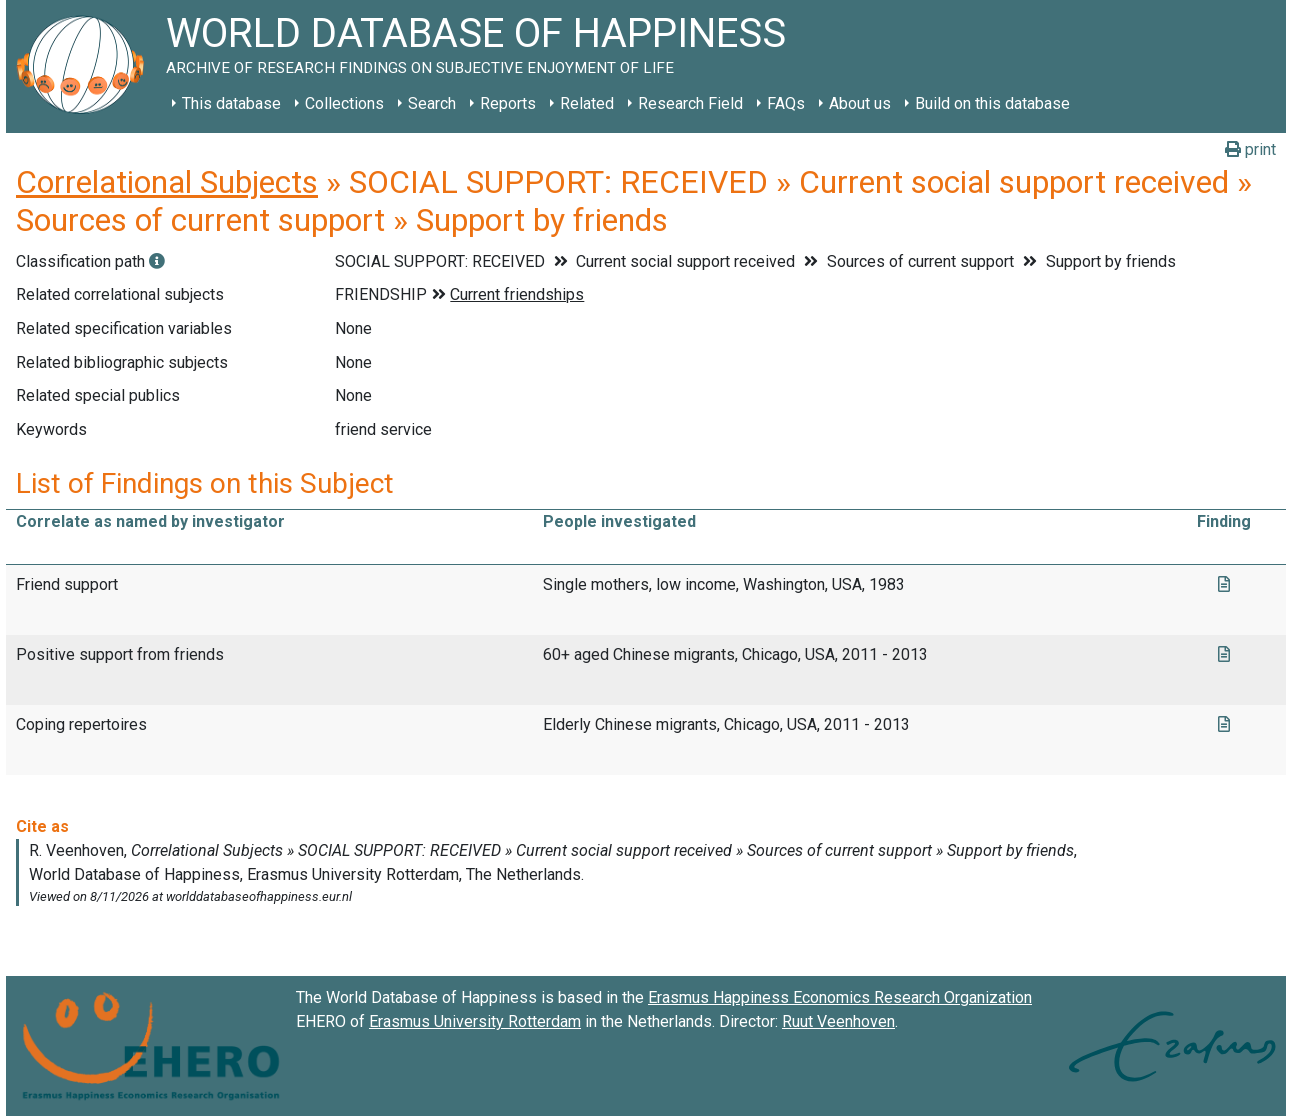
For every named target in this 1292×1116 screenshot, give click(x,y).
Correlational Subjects (167, 182)
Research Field (690, 103)
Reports (508, 103)
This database (231, 103)
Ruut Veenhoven (838, 1021)
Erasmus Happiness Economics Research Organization (840, 997)
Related (587, 103)
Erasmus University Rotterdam (475, 1021)
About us (860, 103)
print (1250, 149)
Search (432, 103)
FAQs (786, 103)
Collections (344, 103)
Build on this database (992, 103)
